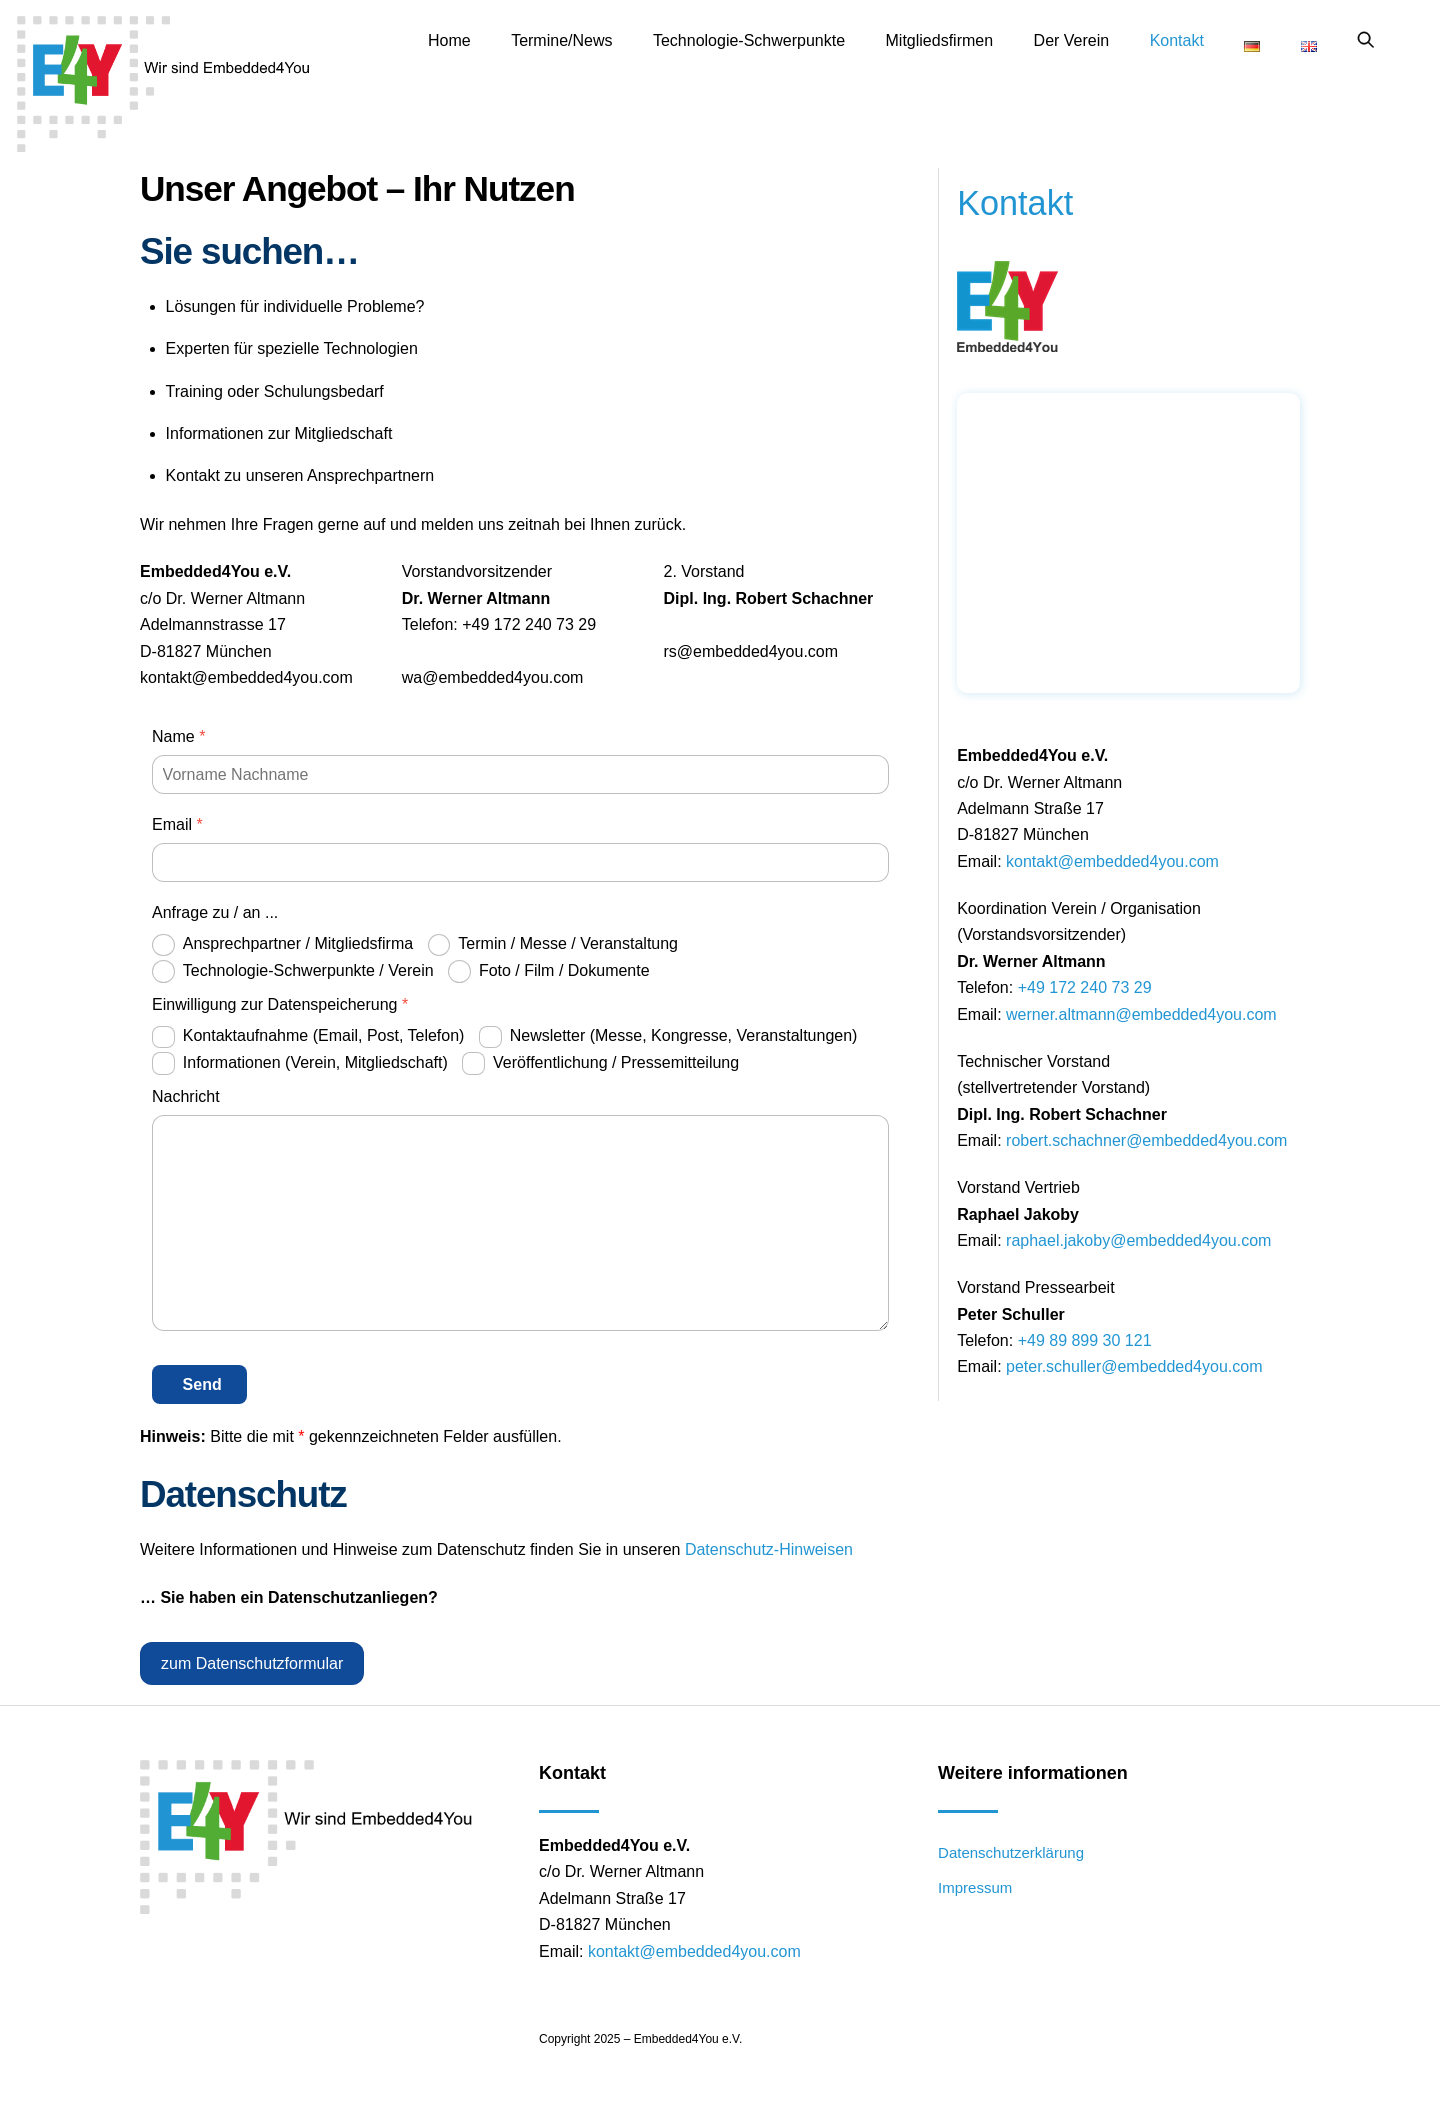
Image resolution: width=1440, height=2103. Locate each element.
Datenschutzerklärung (1011, 1852)
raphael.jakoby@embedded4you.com (1138, 1240)
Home (449, 40)
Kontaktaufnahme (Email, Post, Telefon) (308, 1037)
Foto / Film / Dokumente (549, 971)
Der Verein (1072, 40)
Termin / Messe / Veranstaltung (553, 945)
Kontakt (1177, 40)
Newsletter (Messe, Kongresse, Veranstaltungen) (668, 1037)
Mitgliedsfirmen (940, 40)
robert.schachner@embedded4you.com (1146, 1140)
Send (202, 1384)
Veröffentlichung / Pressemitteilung (600, 1063)
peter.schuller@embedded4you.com (1134, 1366)
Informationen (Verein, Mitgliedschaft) (300, 1063)
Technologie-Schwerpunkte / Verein (293, 971)
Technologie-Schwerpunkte (749, 40)
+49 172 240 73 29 (1085, 987)
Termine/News (561, 40)
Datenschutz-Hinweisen (769, 1549)
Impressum (975, 1887)
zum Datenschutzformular (252, 1663)
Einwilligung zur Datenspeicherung (280, 1004)
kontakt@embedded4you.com (1112, 861)
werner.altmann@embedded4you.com (1141, 1013)
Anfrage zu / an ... (215, 912)
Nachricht (186, 1096)
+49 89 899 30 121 (1085, 1340)
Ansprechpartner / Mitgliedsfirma (282, 945)
